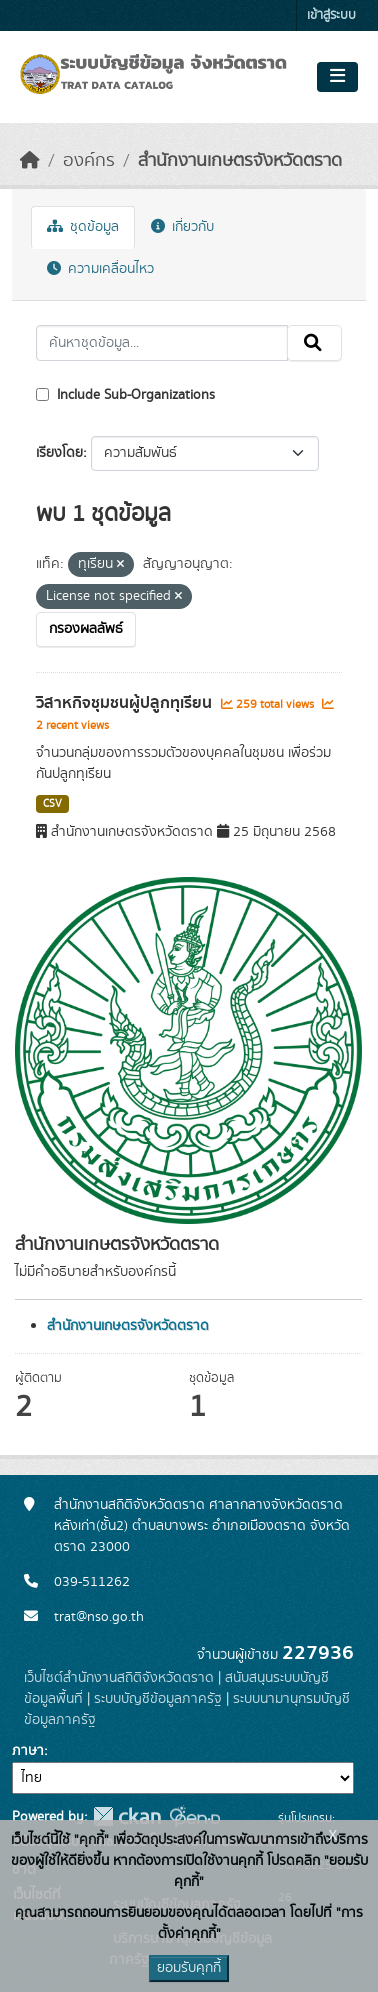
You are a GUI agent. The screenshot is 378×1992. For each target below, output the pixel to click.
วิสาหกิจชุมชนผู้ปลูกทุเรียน (126, 703)
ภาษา (28, 1751)
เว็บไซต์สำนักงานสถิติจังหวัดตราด (119, 1678)
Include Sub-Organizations (125, 395)
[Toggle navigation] (337, 77)
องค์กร (89, 161)
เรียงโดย (59, 453)
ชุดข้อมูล (83, 227)
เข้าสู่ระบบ (331, 15)
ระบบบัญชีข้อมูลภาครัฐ (158, 1699)
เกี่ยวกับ (182, 227)
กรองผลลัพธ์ (86, 629)
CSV (52, 804)
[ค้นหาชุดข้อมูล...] (162, 343)
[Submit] (314, 343)
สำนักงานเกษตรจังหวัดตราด (240, 161)
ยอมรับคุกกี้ (189, 1968)
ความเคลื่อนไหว (100, 269)
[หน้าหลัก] (30, 161)
